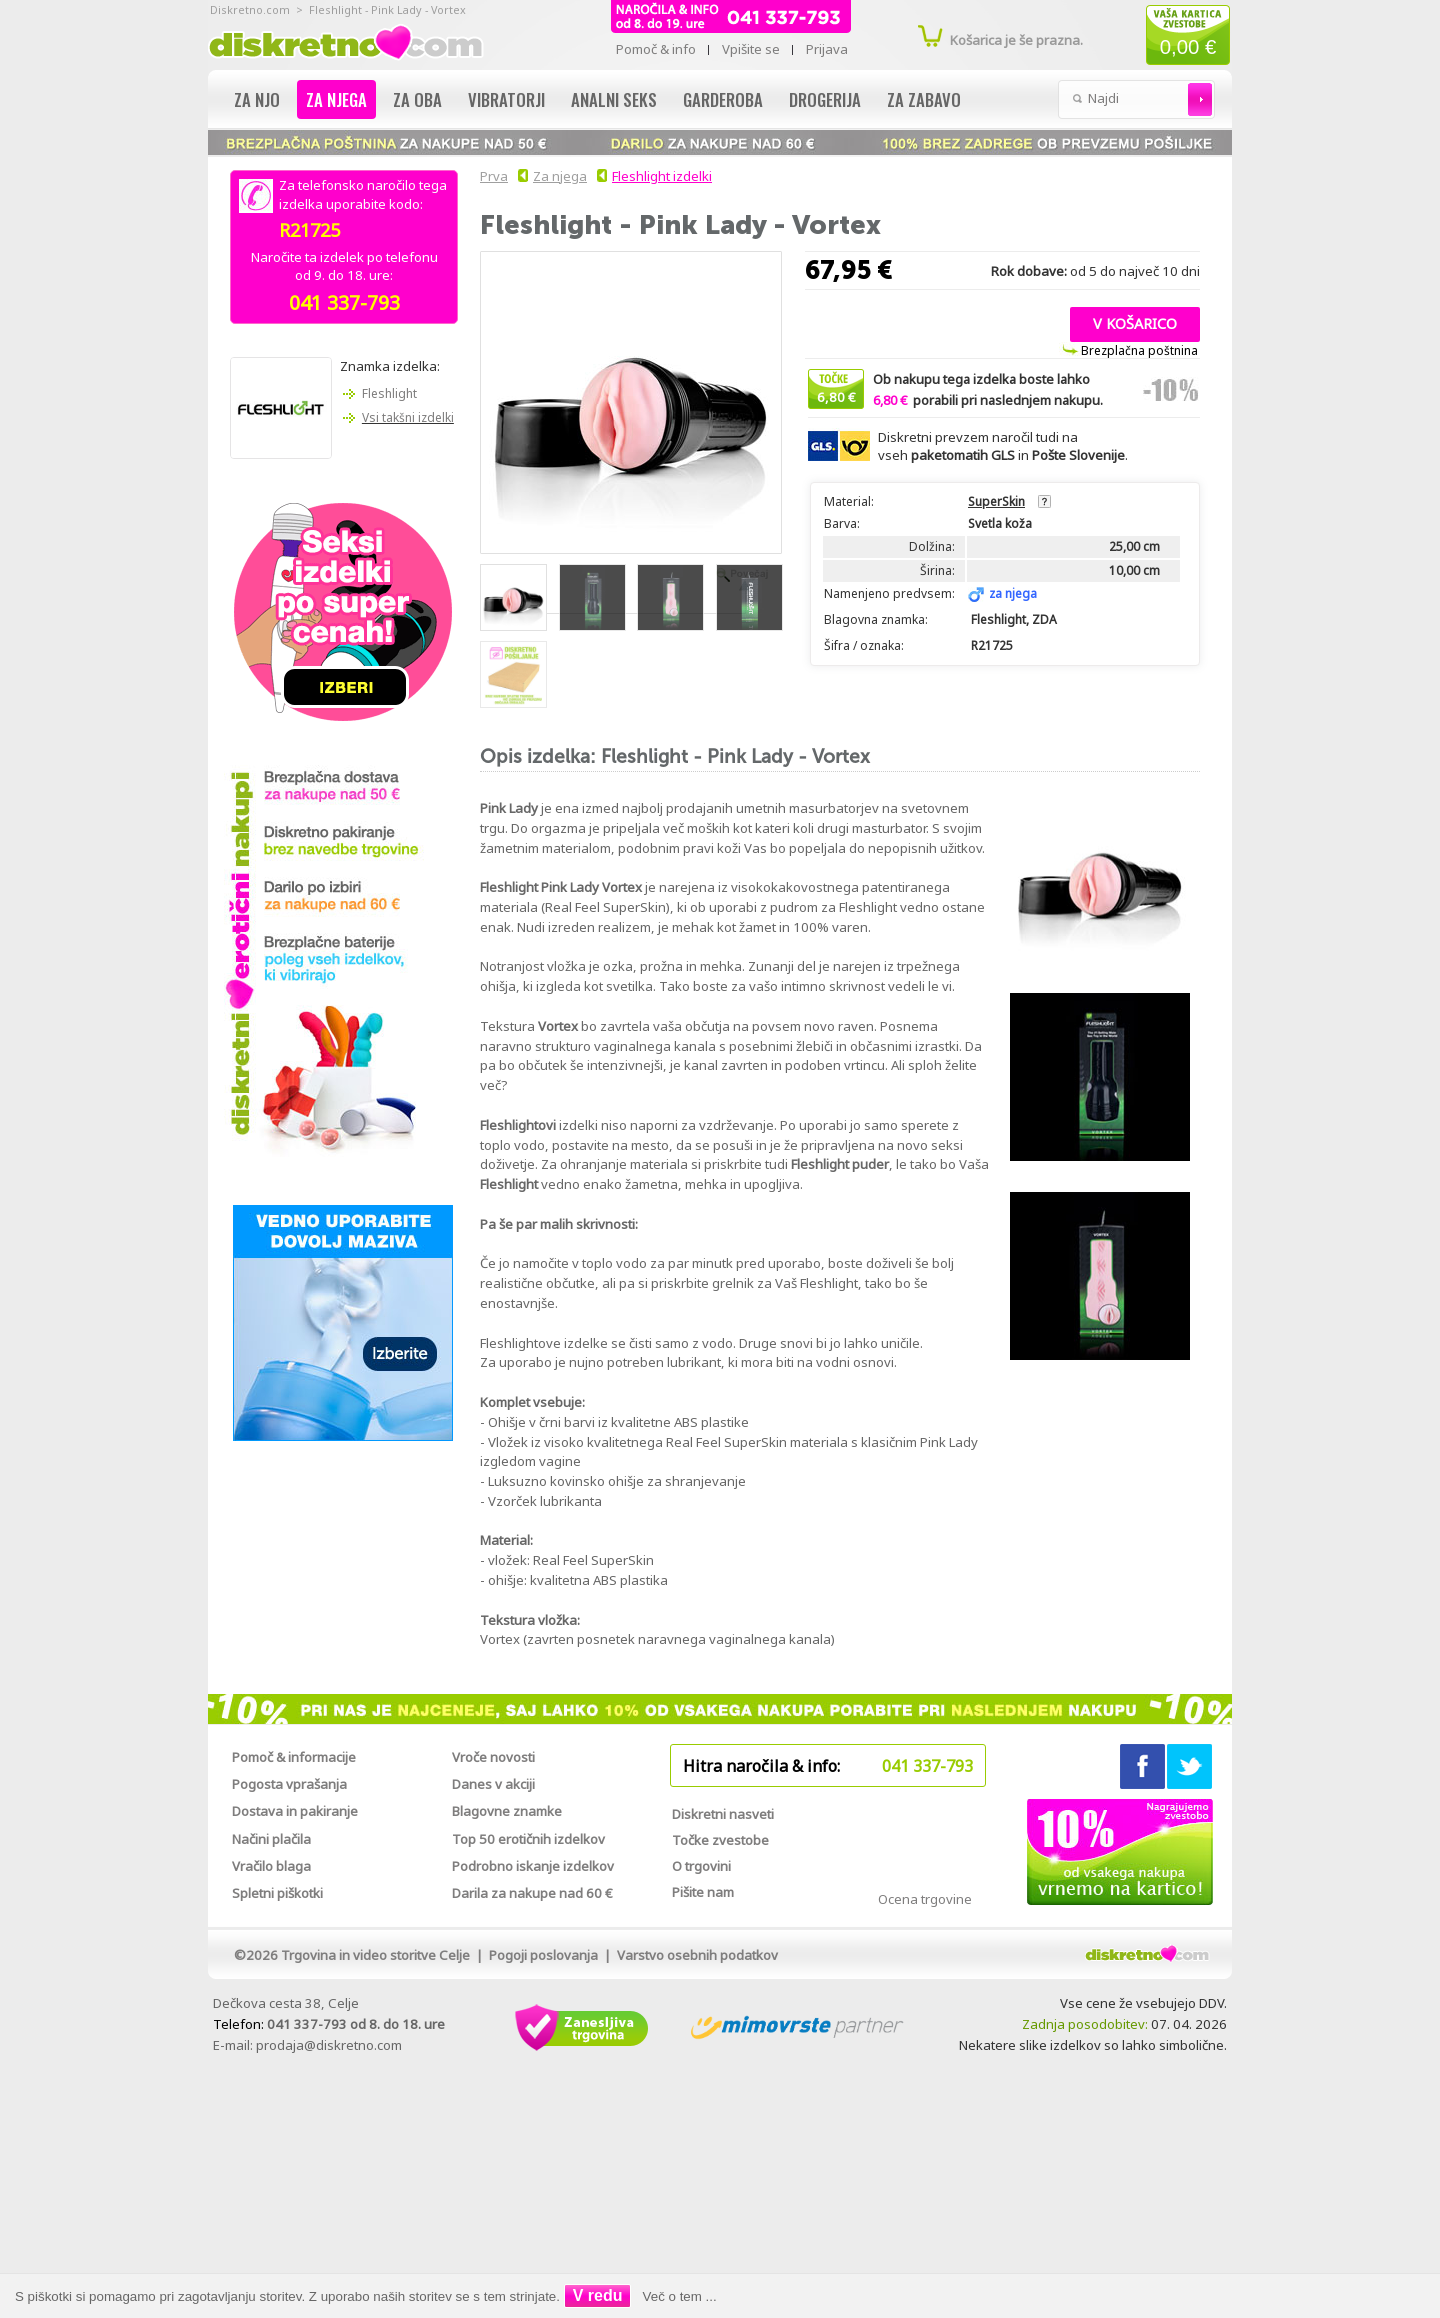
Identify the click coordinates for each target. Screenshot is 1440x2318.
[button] (1135, 322)
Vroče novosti (493, 1757)
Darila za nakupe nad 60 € (532, 1893)
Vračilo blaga (271, 1866)
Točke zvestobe (720, 1840)
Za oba (417, 99)
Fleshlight (389, 393)
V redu (598, 2295)
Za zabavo (924, 99)
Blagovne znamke (507, 1811)
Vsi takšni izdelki (408, 417)
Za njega (336, 99)
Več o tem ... (680, 2296)
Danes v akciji (493, 1784)
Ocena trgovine (925, 1899)
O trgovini (701, 1866)
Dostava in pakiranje (295, 1811)
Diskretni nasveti (723, 1814)
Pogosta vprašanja (289, 1784)
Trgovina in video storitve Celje (375, 1955)
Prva (491, 176)
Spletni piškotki (277, 1893)
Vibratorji (506, 99)
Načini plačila (271, 1839)
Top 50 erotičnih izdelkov (528, 1839)
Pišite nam (703, 1892)
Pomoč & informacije (294, 1757)
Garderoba (723, 99)
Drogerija (825, 99)
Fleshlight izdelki (662, 176)
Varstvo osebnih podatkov (697, 1955)
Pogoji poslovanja (543, 1955)
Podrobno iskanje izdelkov (533, 1866)
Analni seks (614, 99)
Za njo (257, 99)
